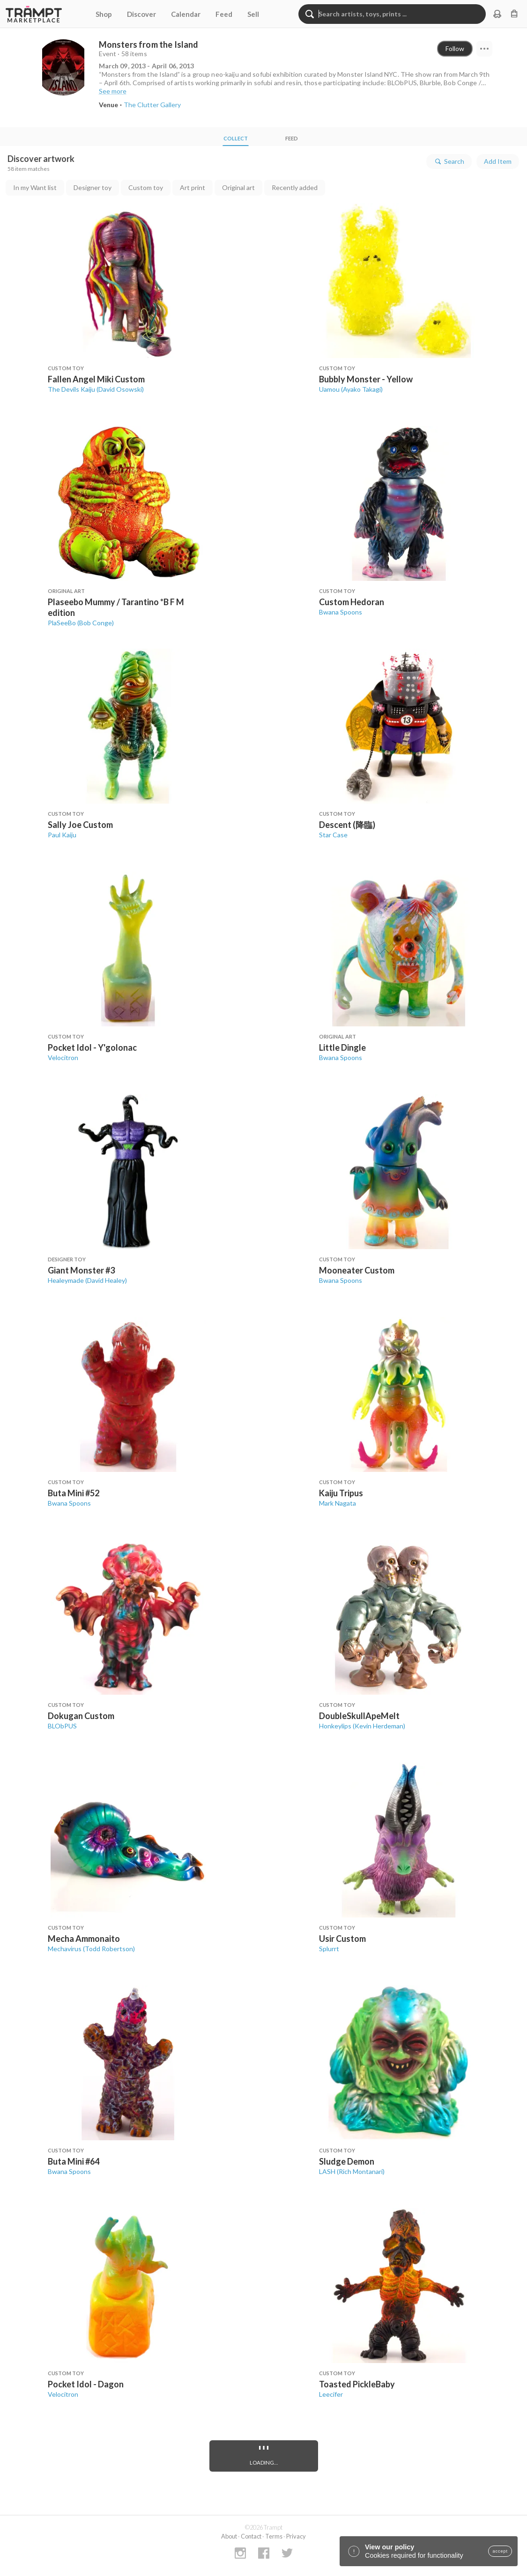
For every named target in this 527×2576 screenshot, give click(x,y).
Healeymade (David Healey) (87, 1280)
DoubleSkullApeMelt (359, 1716)
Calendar (185, 14)
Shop (104, 14)
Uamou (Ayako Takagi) (351, 389)
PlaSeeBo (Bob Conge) (81, 623)
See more (112, 91)
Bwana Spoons (340, 612)
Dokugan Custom (81, 1716)
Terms (273, 2536)
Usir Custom (342, 1938)
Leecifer (331, 2394)
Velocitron (63, 1057)
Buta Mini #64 (73, 2161)
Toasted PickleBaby (357, 2384)
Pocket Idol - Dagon (86, 2384)
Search (449, 161)
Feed (223, 14)
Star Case (333, 835)
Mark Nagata (337, 1503)
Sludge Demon (346, 2161)
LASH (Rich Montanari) (352, 2171)
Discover (141, 14)
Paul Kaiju (62, 835)
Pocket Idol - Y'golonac (92, 1047)
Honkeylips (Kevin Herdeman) (362, 1726)
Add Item (498, 161)
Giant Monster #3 (81, 1270)
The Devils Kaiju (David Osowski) (96, 389)
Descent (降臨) (347, 825)
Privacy (296, 2536)
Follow (454, 48)
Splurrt (329, 1949)
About (229, 2536)
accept (500, 2551)
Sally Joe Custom (80, 825)
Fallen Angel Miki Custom (96, 379)
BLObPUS (62, 1726)
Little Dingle (342, 1047)
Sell (253, 14)
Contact (251, 2536)
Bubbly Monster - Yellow (366, 379)
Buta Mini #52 (73, 1493)
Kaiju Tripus (341, 1493)
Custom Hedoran (351, 602)
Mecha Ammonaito (84, 1938)
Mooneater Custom (356, 1270)
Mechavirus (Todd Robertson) (91, 1949)
